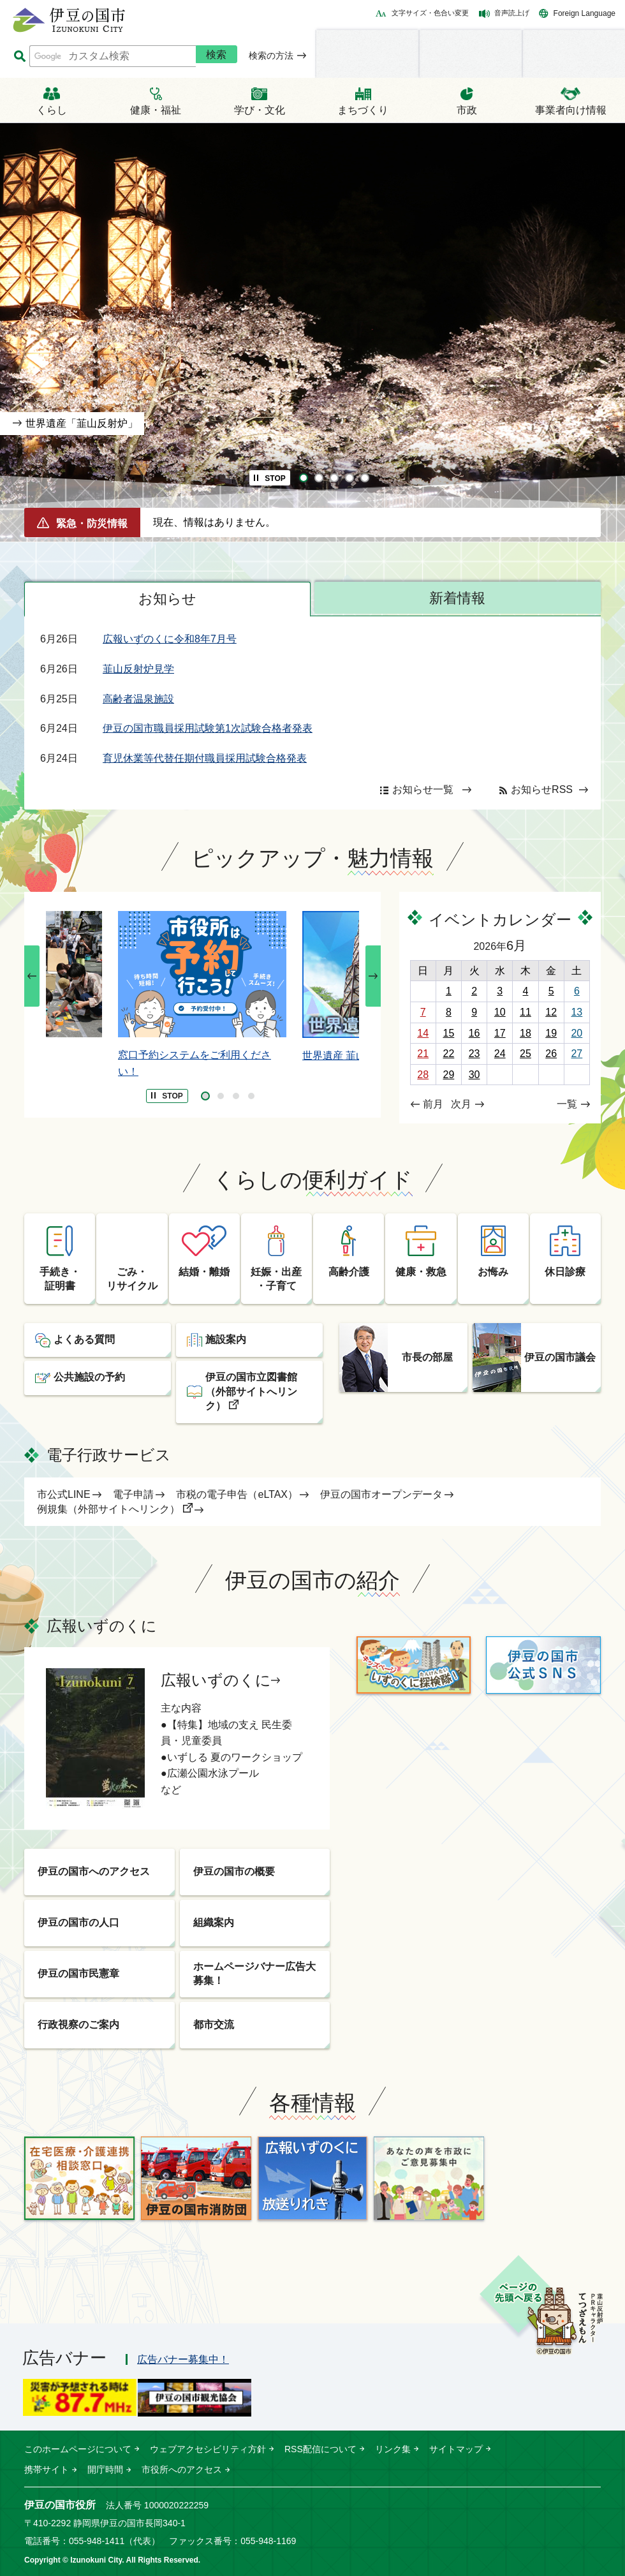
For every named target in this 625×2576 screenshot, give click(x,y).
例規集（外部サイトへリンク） (108, 1509)
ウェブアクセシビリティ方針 (208, 2449)
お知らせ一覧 (422, 789)
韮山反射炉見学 (138, 668)
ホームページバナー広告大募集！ (254, 1973)
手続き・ (59, 1280)
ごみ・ (131, 1280)
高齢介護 (348, 1271)
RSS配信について (320, 2449)
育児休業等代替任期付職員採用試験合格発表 (205, 758)
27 (576, 1053)
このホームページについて (77, 2449)
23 (474, 1053)
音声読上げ (511, 13)
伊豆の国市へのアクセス (94, 1871)
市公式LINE (64, 1494)
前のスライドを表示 (32, 976)
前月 (433, 1104)
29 (448, 1074)
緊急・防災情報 (92, 523)
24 (500, 1053)
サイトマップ (456, 2449)
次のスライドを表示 (373, 976)
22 (448, 1053)
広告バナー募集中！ (183, 2359)
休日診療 (565, 1271)
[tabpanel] (312, 332)
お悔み (493, 1271)
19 (551, 1033)
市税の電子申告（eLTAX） (237, 1494)
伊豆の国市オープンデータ (381, 1494)
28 (423, 1074)
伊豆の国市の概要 (234, 1871)
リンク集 (393, 2449)
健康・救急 (420, 1271)
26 (551, 1053)
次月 (461, 1104)
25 (525, 1053)
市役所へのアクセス (182, 2469)
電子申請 (133, 1494)
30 (474, 1074)
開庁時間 (105, 2469)
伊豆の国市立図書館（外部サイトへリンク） (251, 1391)
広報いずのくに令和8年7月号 (170, 638)
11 (525, 1012)
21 (423, 1053)
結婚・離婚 (204, 1271)
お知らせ (167, 599)
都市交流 (213, 2024)
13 (576, 1012)
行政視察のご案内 (78, 2024)
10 (500, 1012)
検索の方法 (271, 55)
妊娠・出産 (276, 1280)
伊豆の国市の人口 (78, 1922)
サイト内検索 (19, 56)
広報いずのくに (216, 1680)
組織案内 (213, 1922)
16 (474, 1033)
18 (525, 1033)
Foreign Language (584, 13)
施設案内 (225, 1339)
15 (448, 1033)
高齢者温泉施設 (138, 698)
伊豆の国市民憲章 (78, 1973)
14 (423, 1033)
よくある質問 (84, 1339)
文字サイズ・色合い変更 (430, 13)
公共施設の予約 (89, 1377)
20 (576, 1033)
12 (551, 1012)
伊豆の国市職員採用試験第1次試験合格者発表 (207, 728)
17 (500, 1033)
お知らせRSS (542, 789)
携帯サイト (46, 2469)
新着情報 (457, 598)
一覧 (567, 1104)
